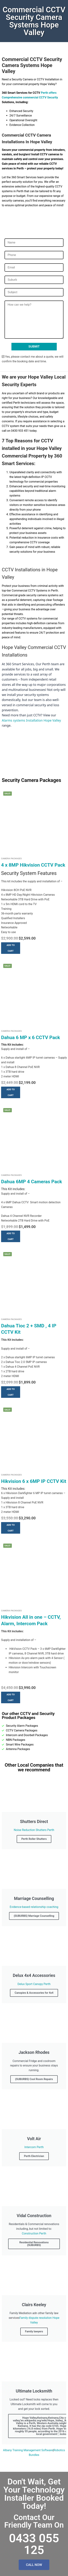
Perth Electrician (34, 2156)
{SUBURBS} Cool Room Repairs (34, 2079)
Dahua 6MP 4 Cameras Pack (31, 1181)
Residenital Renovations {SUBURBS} (34, 2244)
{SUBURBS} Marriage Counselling (34, 1915)
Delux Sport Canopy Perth (33, 1984)
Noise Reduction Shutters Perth (34, 1830)
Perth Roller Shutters (34, 1839)
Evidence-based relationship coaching (34, 1907)
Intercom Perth (34, 2147)
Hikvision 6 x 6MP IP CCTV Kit (33, 1481)
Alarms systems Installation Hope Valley (31, 720)
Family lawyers (34, 2331)
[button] (10, 948)
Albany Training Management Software (28, 2450)
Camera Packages (11, 858)
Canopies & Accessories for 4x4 (34, 1992)
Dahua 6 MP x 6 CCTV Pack (30, 1037)
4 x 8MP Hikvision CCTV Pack (33, 865)
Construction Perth (34, 2233)
